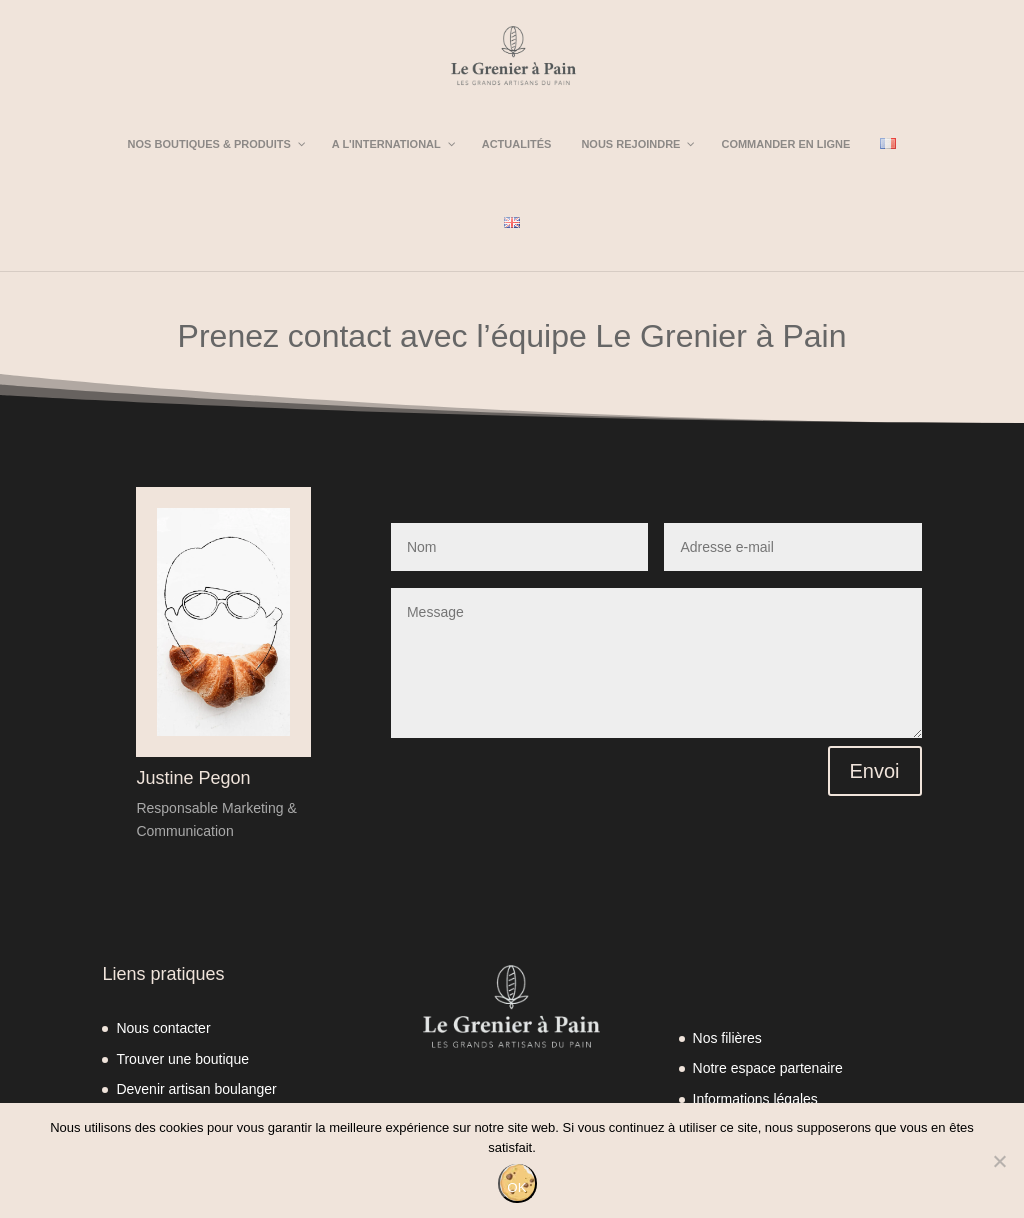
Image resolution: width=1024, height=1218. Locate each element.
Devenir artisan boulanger (196, 1089)
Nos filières (727, 1038)
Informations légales (755, 1099)
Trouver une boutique (182, 1059)
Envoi (875, 771)
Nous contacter (163, 1028)
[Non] (999, 1161)
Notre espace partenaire (768, 1068)
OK (516, 1187)
